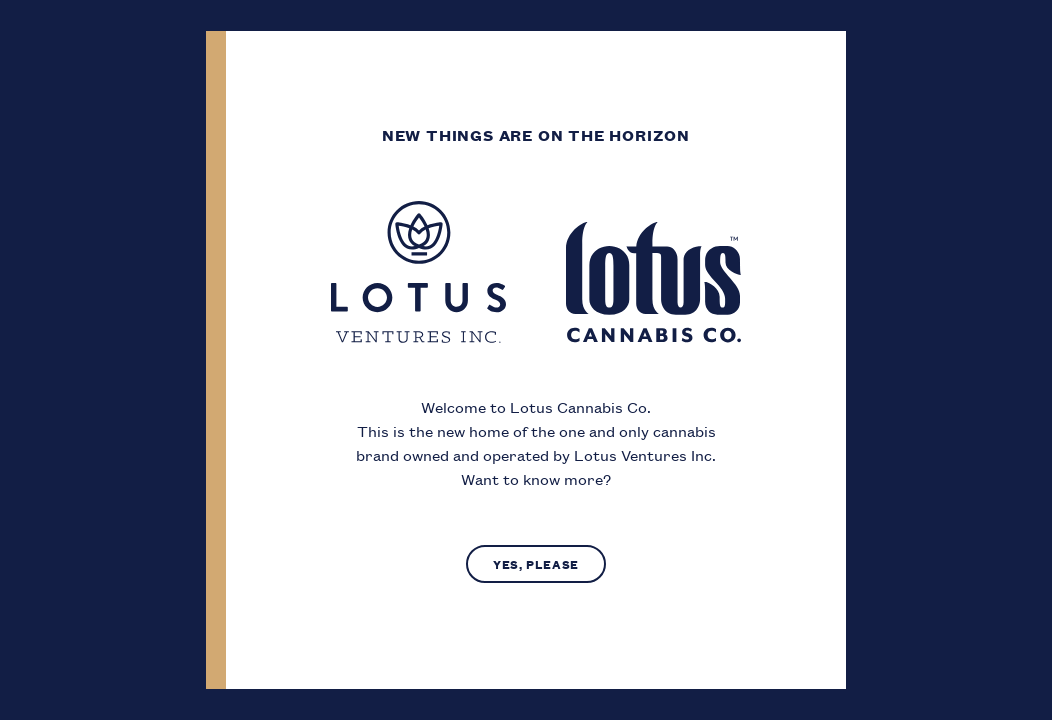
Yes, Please (536, 563)
